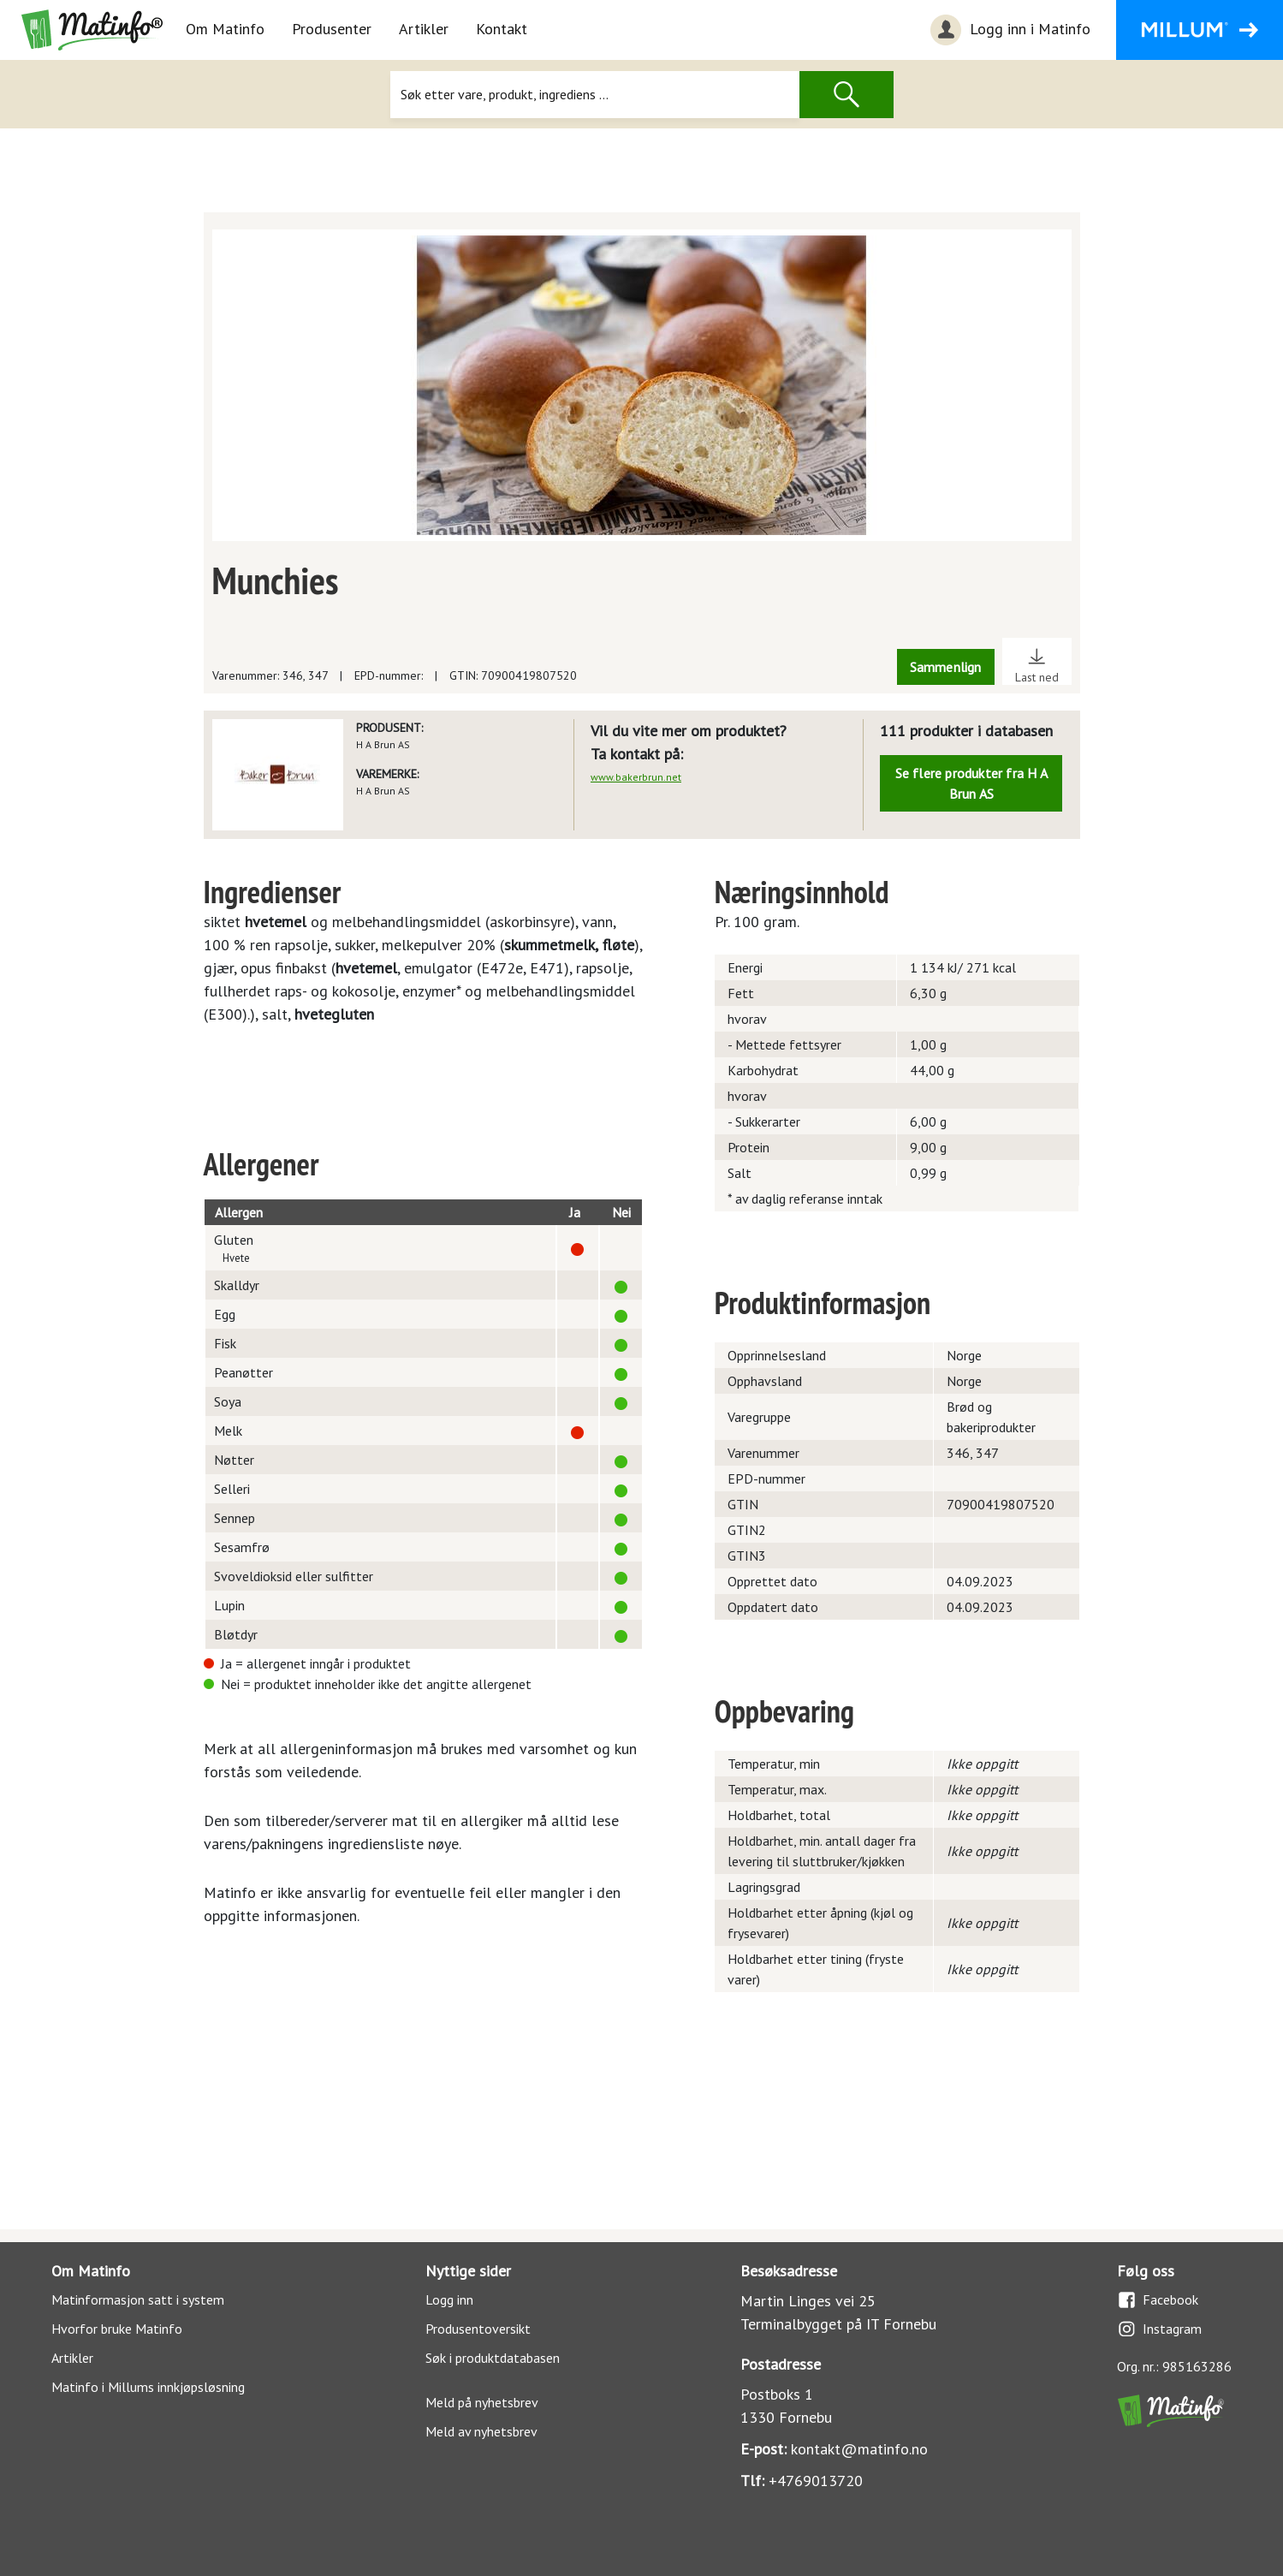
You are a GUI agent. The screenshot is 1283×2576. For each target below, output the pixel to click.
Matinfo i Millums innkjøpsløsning (148, 2386)
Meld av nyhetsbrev (481, 2431)
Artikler (423, 29)
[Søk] (595, 94)
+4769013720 (816, 2480)
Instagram (1159, 2329)
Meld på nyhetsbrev (481, 2402)
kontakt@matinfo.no (859, 2449)
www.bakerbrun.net (636, 776)
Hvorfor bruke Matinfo (116, 2328)
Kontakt (501, 29)
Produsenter (331, 29)
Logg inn (449, 2299)
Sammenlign (946, 666)
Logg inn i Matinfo (1008, 30)
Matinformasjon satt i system (137, 2299)
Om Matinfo (225, 29)
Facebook (1157, 2300)
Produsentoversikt (478, 2328)
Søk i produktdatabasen (492, 2357)
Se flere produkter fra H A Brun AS (971, 783)
